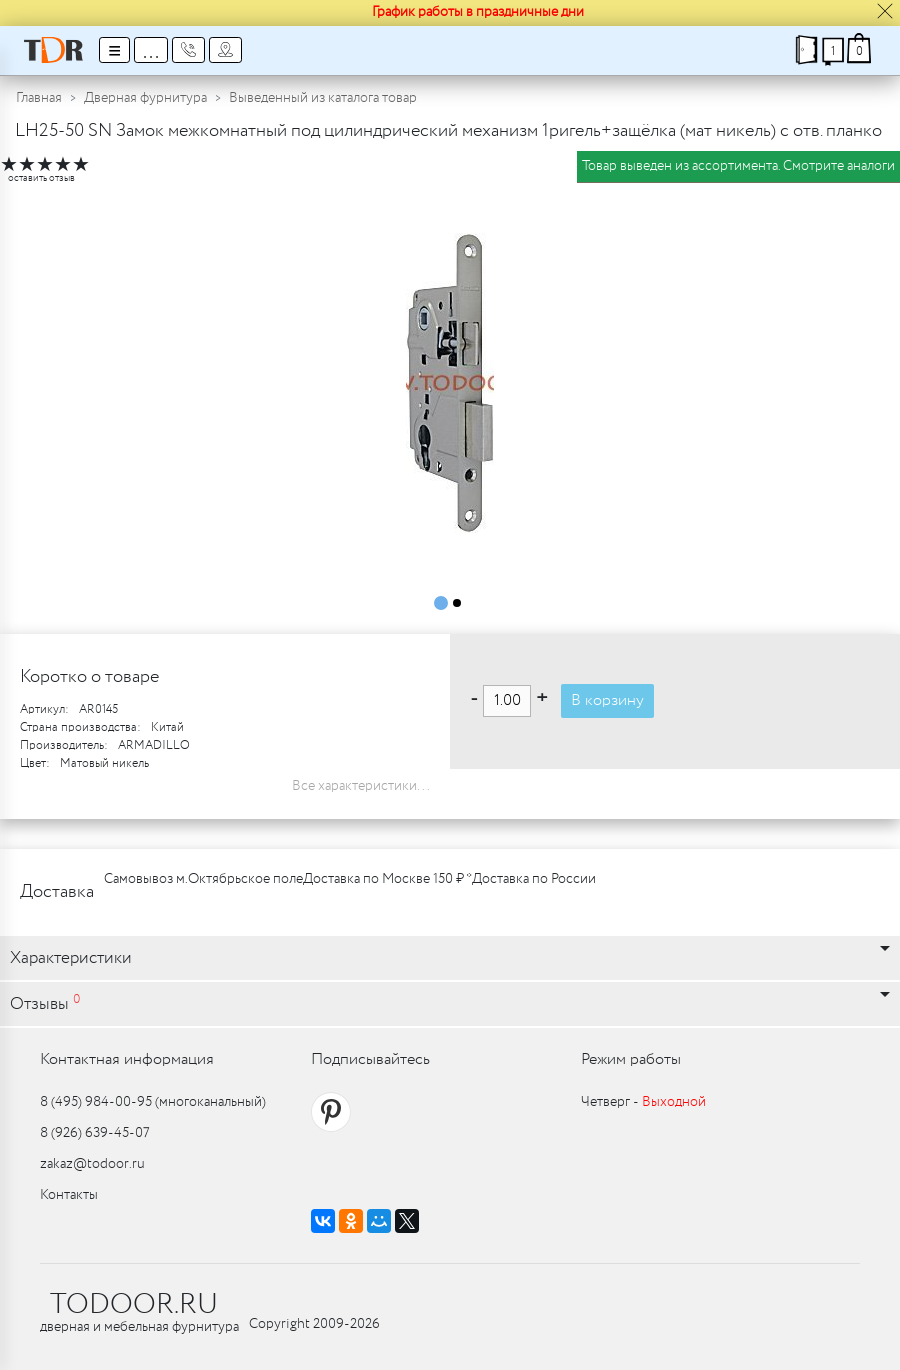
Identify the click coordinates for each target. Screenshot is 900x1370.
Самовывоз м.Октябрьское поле (203, 879)
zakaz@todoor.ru (92, 1164)
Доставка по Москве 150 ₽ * (387, 879)
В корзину (607, 700)
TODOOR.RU (134, 1305)
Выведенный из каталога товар (323, 98)
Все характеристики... (361, 786)
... (151, 50)
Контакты (69, 1195)
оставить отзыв (41, 178)
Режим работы (631, 1059)
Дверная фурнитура (145, 98)
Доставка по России (534, 879)
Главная (39, 98)
